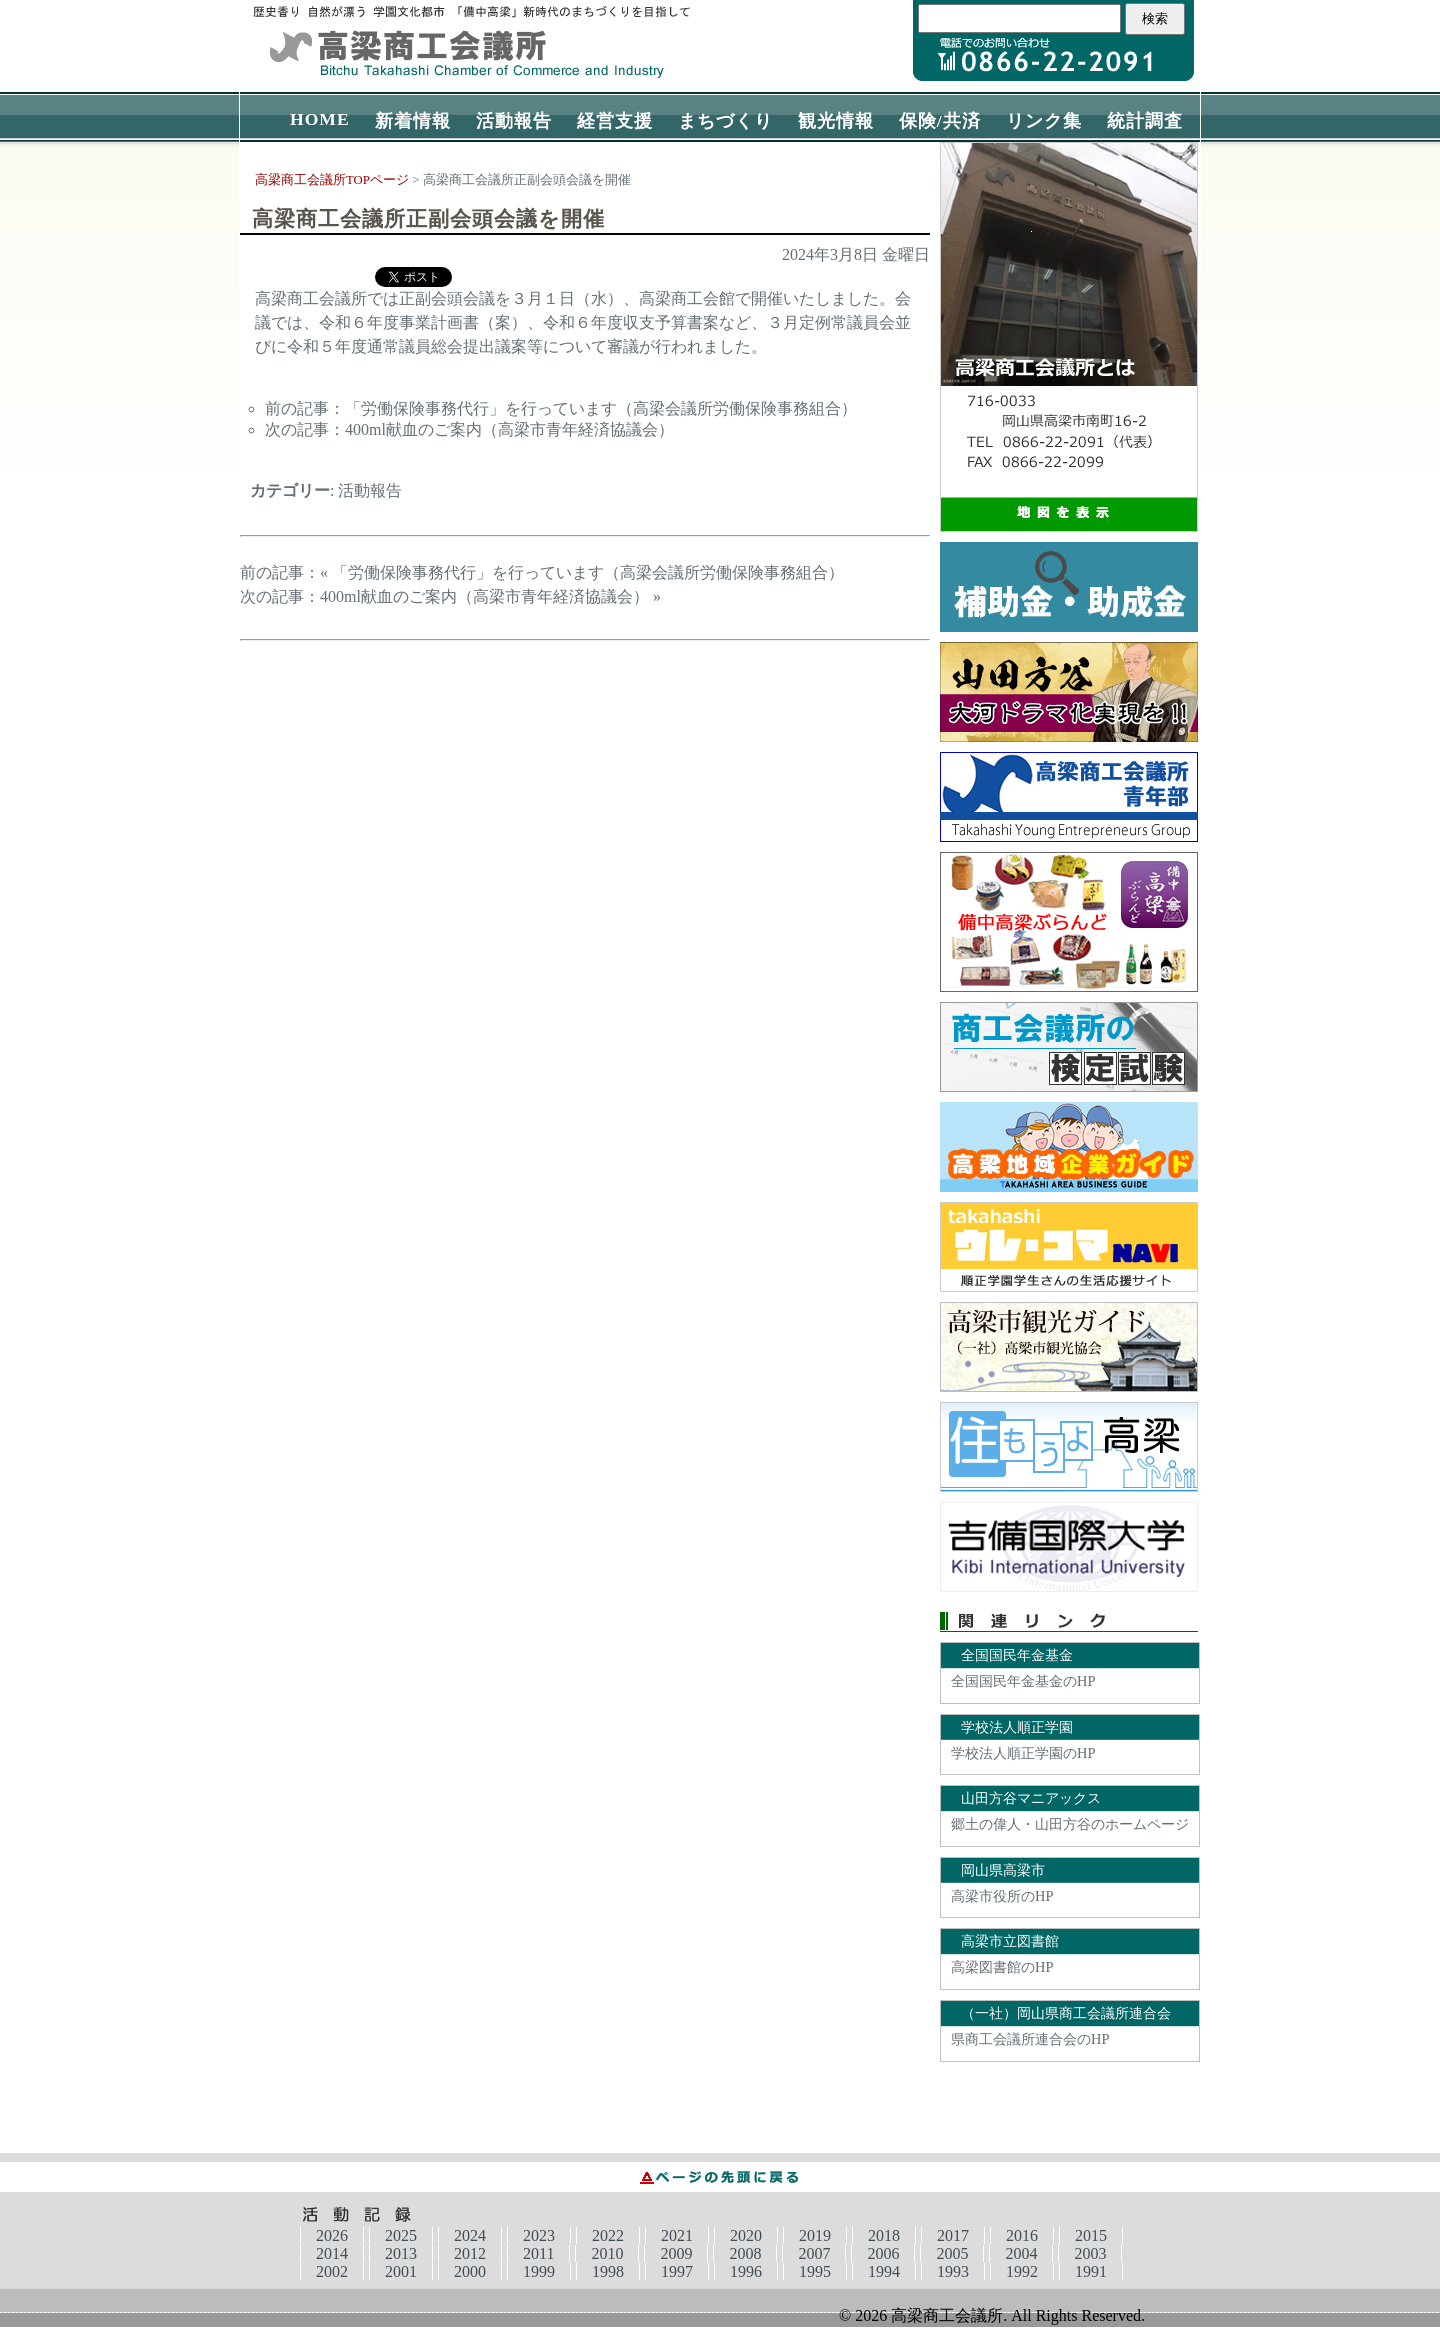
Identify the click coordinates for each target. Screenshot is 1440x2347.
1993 (953, 2271)
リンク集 (1044, 121)
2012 (470, 2253)
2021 (677, 2235)
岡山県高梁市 (1003, 1870)
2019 (815, 2235)
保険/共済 (940, 121)
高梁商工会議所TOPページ (332, 180)
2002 (332, 2271)
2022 (608, 2235)
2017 (953, 2235)
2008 (745, 2253)
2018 (884, 2235)
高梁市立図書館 (1010, 1941)
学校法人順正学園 (1017, 1727)
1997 (677, 2271)
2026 (332, 2235)
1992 (1022, 2271)
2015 (1091, 2235)
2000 (470, 2271)
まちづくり (725, 121)
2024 (470, 2235)
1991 (1091, 2271)
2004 (1021, 2253)
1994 (884, 2271)
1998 (608, 2271)
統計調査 (1145, 121)
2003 (1090, 2253)
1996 (746, 2271)
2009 (676, 2253)
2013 (401, 2253)
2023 (539, 2235)
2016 (1022, 2235)
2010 (607, 2253)
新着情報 (413, 121)
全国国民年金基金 (1017, 1655)
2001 (401, 2271)
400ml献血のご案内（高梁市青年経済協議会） (509, 429)
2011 (538, 2253)
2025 (401, 2235)
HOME (320, 119)
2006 (883, 2253)
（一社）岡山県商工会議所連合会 (1066, 2013)
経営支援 (615, 121)
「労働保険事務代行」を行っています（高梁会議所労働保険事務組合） (601, 408)
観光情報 (836, 121)
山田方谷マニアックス (1031, 1798)
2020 (746, 2235)
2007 (814, 2253)
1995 (815, 2271)
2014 (332, 2253)
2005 (952, 2253)
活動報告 (514, 121)
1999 (539, 2271)
